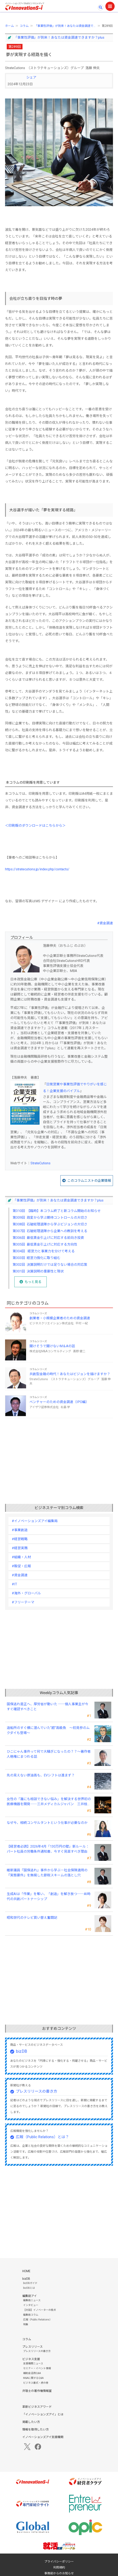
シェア (31, 77)
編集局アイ (29, 2296)
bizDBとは (29, 2287)
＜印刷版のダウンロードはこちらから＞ (35, 826)
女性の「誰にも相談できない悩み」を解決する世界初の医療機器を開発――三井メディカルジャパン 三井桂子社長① (49, 1802)
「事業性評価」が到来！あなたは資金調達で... (65, 26)
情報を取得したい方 (35, 2429)
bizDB (21, 2051)
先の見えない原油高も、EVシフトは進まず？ (41, 1775)
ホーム (9, 26)
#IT (14, 1584)
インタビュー (30, 2305)
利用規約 (59, 2567)
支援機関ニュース (33, 2363)
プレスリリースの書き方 (36, 2091)
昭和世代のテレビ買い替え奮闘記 (32, 1918)
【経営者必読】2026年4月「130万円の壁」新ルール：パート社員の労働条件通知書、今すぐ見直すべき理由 (48, 1848)
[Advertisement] (59, 1451)
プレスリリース (32, 2346)
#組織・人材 (21, 1557)
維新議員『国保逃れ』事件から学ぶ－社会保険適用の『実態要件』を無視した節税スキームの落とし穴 (47, 1872)
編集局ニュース (32, 2300)
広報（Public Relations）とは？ (42, 2137)
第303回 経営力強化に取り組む (36, 1258)
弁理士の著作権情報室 (37, 2390)
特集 (25, 2324)
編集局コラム (30, 2314)
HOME (26, 2271)
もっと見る (33, 1282)
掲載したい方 (31, 2422)
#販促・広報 (21, 1566)
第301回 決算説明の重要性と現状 (38, 1271)
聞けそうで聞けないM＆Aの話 (52, 1346)
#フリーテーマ (23, 1602)
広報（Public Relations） (37, 2319)
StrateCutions (40, 1163)
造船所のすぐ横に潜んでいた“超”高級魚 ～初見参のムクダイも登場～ (48, 1730)
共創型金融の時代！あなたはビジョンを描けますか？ (69, 1374)
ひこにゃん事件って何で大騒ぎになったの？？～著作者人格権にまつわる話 (49, 1754)
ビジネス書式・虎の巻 (35, 2382)
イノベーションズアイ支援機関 (42, 2437)
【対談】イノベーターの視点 (39, 2309)
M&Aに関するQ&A (33, 2378)
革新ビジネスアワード (37, 2406)
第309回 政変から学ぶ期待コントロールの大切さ (50, 1218)
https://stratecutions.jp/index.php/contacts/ (37, 869)
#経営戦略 (20, 1539)
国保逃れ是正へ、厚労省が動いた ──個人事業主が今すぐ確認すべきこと (47, 1706)
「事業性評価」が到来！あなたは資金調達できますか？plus (59, 37)
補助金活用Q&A (32, 2373)
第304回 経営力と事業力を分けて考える (44, 1251)
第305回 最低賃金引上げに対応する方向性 (45, 1244)
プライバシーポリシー (59, 2561)
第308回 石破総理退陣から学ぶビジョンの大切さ (50, 1224)
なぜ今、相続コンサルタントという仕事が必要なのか (47, 1823)
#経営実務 (20, 1548)
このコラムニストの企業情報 (89, 1181)
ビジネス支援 (31, 2359)
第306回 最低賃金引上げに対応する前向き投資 (48, 1238)
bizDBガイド (30, 2283)
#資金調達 (105, 923)
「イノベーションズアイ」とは (42, 2414)
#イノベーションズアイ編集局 (35, 1521)
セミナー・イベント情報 (37, 2368)
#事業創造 (20, 1530)
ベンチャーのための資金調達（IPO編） (59, 1402)
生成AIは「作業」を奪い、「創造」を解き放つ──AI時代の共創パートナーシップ (48, 1896)
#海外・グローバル (26, 1593)
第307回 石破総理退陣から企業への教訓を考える (50, 1231)
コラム (24, 26)
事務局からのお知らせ (59, 2573)
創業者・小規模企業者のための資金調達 (59, 1318)
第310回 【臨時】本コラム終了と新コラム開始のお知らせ (57, 1211)
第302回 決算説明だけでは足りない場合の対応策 (50, 1265)
